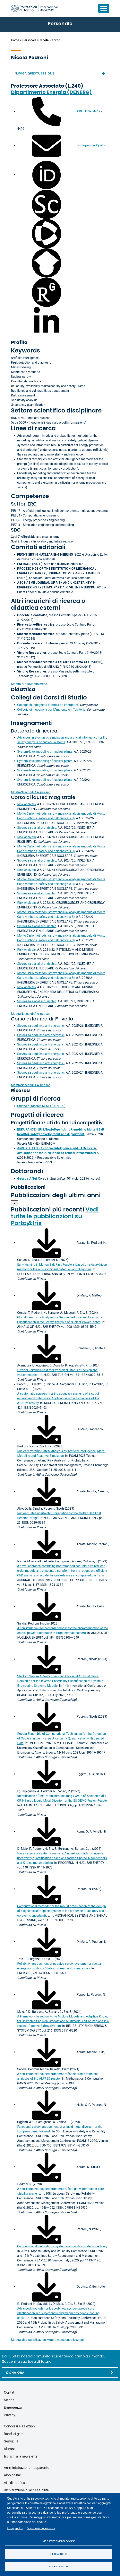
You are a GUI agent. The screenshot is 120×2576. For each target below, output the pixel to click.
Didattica (23, 689)
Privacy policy (15, 2528)
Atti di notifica (14, 2483)
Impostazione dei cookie (58, 2541)
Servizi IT (11, 2441)
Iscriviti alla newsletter (21, 2456)
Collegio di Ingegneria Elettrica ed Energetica (48, 705)
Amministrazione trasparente (26, 2468)
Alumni (9, 2449)
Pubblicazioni (28, 1187)
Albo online (12, 2475)
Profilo (19, 342)
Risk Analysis (26, 804)
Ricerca (20, 1090)
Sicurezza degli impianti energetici (40, 1026)
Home (15, 40)
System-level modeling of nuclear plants (45, 751)
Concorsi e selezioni (20, 2426)
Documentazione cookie (41, 2528)
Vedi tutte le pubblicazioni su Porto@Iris (55, 1216)
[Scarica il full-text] (46, 1243)
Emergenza (13, 2407)
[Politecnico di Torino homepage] (34, 8)
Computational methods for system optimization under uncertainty (62, 2246)
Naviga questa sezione (60, 73)
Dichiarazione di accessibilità (26, 2490)
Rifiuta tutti (58, 2553)
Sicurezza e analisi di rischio (36, 827)
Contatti (10, 2392)
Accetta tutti (58, 2566)
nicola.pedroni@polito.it (92, 145)
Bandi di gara (13, 2434)
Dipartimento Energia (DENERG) (51, 92)
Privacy (9, 2415)
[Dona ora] (60, 2372)
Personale (29, 40)
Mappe (9, 2400)
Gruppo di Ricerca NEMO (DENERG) (41, 1106)
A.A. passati (30, 792)
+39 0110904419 (88, 111)
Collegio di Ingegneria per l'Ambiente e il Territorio (51, 709)
